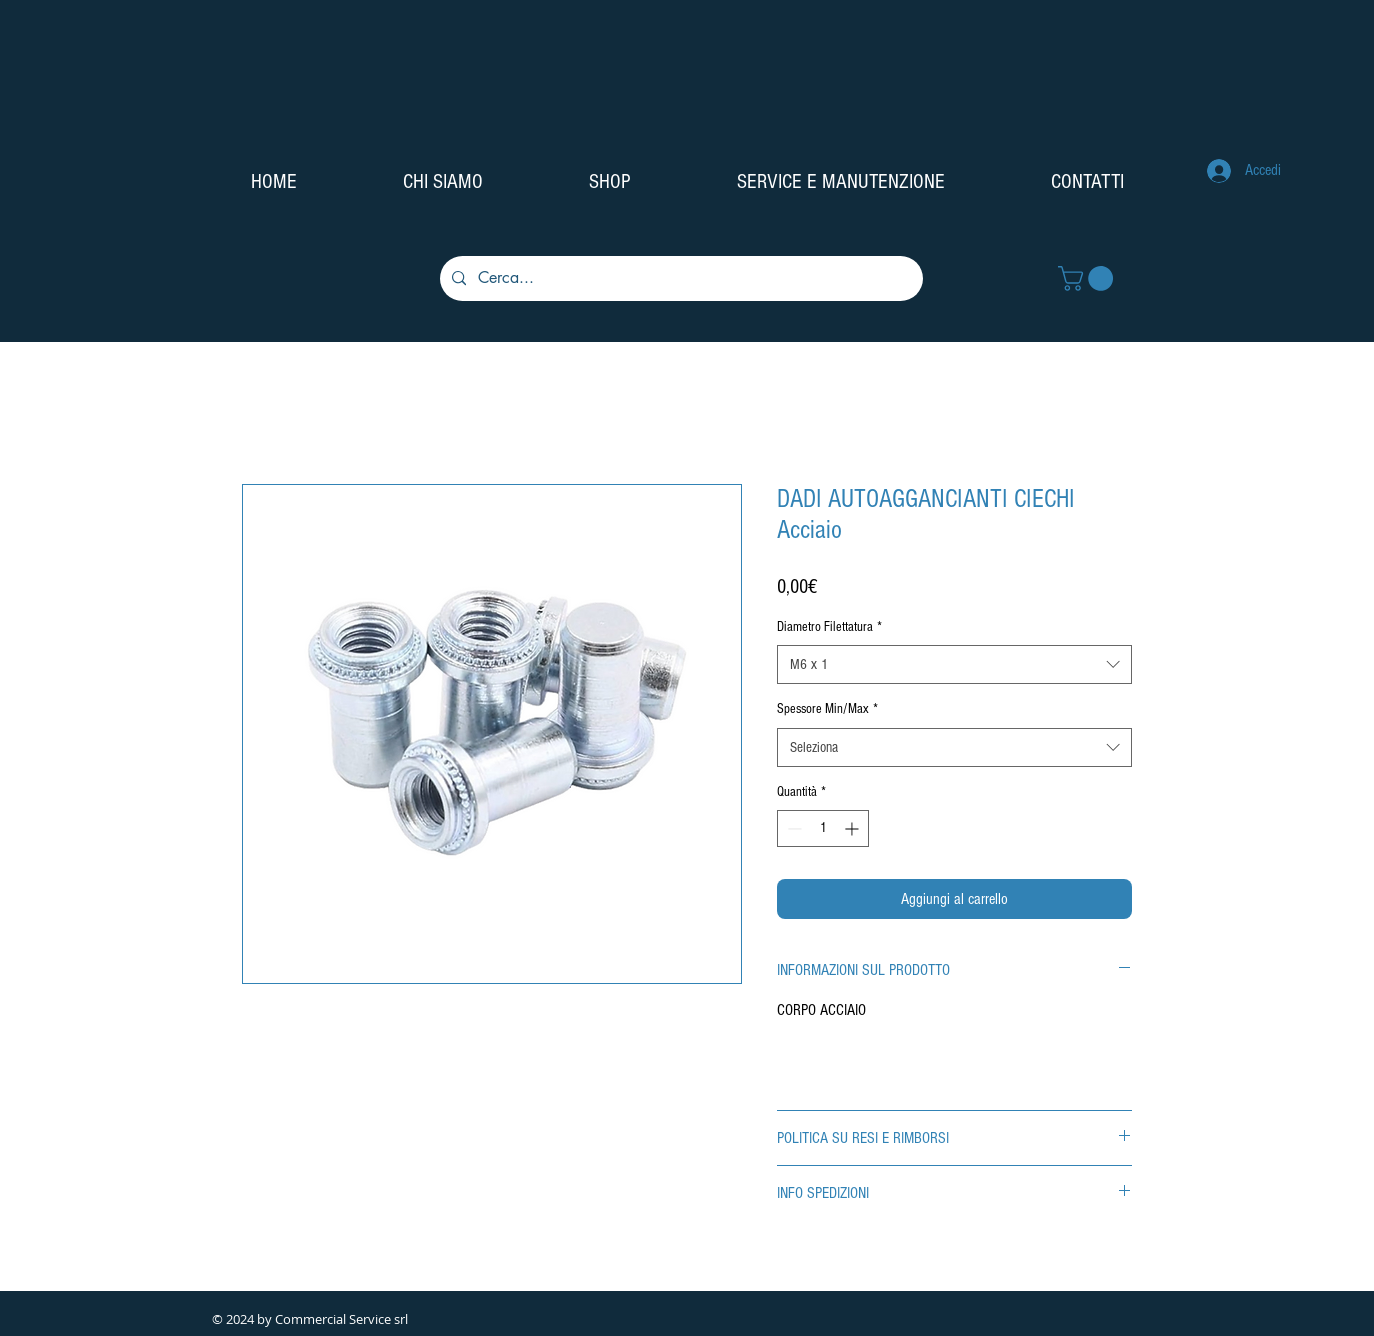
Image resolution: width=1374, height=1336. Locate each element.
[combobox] (954, 664)
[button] (1088, 278)
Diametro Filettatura (829, 627)
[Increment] (853, 828)
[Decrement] (792, 828)
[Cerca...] (679, 278)
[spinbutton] (823, 828)
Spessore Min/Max (827, 709)
